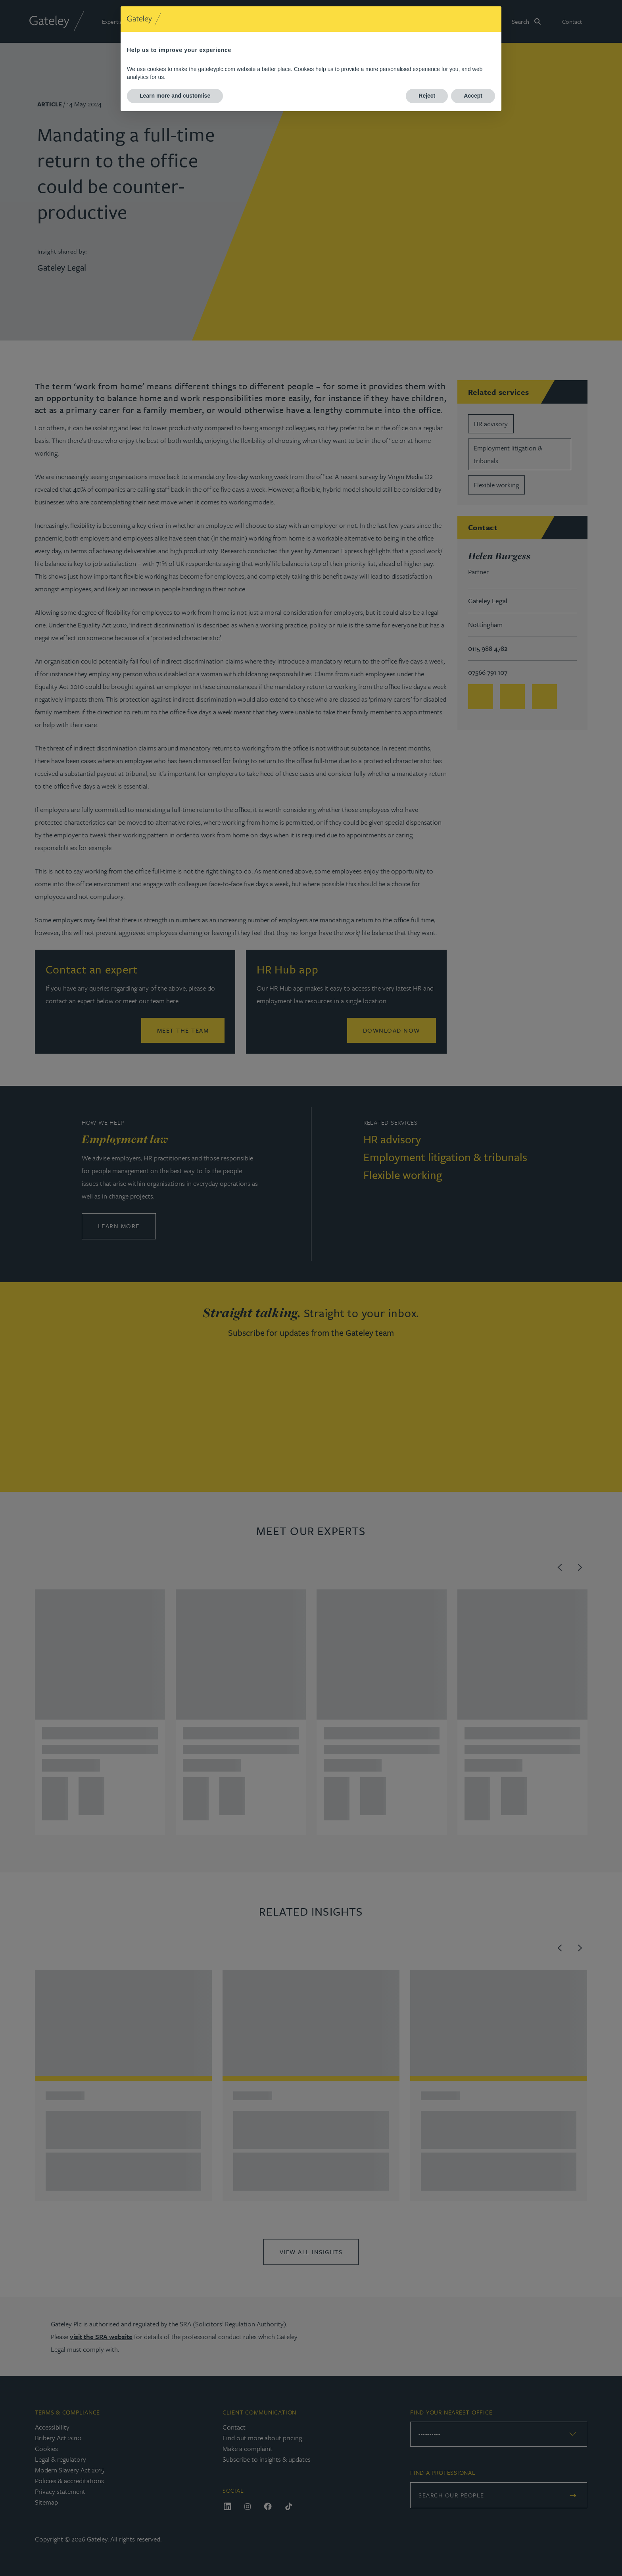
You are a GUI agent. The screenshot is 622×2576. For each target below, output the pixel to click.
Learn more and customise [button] (175, 95)
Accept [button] (473, 95)
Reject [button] (427, 95)
